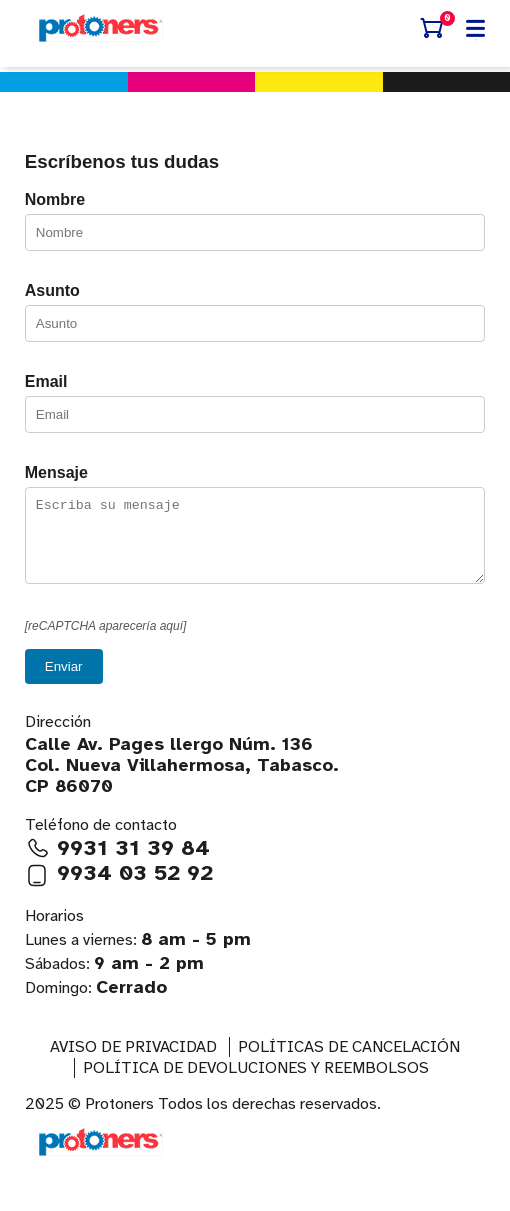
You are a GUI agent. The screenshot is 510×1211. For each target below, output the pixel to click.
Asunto (52, 290)
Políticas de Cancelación (349, 1062)
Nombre (55, 199)
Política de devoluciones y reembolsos (256, 1083)
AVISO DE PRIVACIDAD (133, 1062)
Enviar (64, 681)
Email (46, 381)
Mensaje (56, 472)
